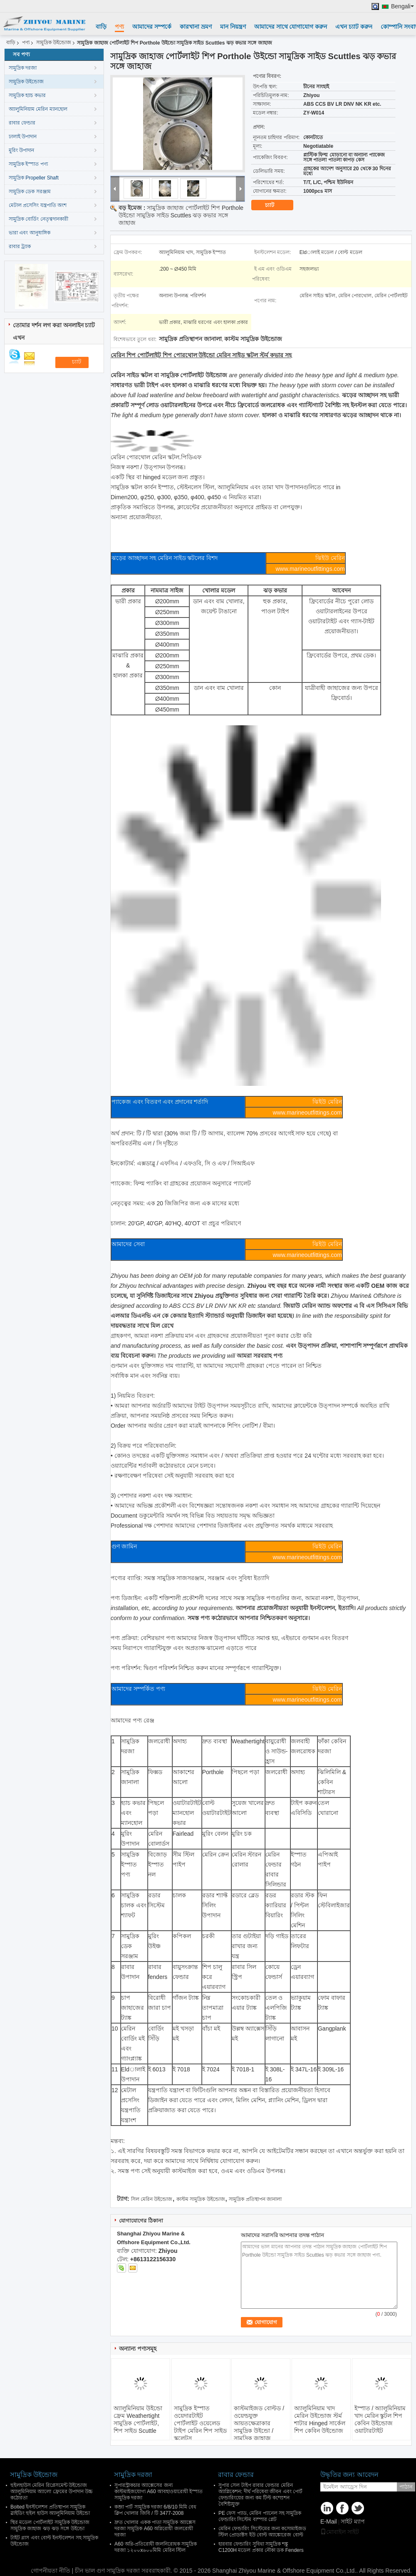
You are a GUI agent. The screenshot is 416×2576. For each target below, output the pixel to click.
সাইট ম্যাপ (353, 2521)
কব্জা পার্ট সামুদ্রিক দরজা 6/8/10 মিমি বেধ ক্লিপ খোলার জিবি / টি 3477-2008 (155, 2510)
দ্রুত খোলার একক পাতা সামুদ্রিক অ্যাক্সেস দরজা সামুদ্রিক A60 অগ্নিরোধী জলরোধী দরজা (155, 2528)
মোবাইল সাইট (339, 2532)
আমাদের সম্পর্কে (151, 26)
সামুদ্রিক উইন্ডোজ (53, 42)
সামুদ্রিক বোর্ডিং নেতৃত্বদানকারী (38, 219)
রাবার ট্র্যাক (20, 246)
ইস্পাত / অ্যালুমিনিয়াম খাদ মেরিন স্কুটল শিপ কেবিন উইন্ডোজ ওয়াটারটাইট (380, 2419)
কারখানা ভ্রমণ (196, 26)
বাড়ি (101, 26)
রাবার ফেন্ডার (22, 123)
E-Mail (328, 2521)
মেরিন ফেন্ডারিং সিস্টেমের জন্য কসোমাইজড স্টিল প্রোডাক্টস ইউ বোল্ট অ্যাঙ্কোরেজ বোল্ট (262, 2532)
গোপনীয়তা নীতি (50, 2570)
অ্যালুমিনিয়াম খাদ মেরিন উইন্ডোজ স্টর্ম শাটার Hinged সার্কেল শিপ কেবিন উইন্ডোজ (319, 2419)
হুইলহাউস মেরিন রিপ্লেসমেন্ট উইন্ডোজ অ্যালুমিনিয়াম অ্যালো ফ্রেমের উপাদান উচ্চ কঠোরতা (51, 2491)
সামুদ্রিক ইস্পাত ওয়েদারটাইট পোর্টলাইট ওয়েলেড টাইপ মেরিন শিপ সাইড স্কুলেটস (200, 2423)
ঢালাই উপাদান (23, 136)
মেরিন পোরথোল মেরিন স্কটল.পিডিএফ (156, 457)
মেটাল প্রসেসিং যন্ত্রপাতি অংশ (38, 205)
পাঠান (406, 2487)
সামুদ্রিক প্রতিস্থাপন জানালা (255, 2199)
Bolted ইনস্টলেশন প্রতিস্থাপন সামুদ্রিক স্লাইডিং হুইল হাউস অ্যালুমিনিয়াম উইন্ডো (50, 2510)
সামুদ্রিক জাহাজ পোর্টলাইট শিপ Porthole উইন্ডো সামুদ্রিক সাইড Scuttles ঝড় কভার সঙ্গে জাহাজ (181, 215)
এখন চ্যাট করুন (353, 27)
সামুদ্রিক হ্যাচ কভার (27, 95)
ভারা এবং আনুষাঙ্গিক (29, 233)
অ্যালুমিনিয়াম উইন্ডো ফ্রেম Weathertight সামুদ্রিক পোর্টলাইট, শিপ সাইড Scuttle (138, 2419)
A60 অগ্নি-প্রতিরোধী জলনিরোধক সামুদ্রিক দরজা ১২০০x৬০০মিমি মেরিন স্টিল (155, 2547)
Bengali (402, 6)
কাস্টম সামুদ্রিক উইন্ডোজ (200, 2199)
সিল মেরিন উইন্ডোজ (152, 2199)
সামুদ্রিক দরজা (23, 68)
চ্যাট (275, 205)
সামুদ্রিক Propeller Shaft (34, 178)
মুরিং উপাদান (21, 150)
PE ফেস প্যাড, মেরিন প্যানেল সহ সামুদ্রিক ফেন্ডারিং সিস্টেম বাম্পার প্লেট (259, 2516)
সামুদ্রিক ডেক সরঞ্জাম (30, 191)
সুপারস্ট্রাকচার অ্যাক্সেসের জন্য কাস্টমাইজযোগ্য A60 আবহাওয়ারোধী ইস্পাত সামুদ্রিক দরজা (158, 2491)
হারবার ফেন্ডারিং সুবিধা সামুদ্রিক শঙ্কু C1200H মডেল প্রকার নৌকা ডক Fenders (261, 2547)
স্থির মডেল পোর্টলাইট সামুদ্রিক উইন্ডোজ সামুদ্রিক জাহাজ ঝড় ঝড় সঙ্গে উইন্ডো (49, 2525)
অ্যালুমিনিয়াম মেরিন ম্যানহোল (38, 109)
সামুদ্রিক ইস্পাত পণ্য (28, 164)
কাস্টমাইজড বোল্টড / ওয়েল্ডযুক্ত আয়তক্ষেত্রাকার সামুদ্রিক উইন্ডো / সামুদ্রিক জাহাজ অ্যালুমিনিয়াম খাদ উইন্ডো (259, 2431)
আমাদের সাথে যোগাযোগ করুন (290, 26)
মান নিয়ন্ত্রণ (233, 26)
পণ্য (119, 26)
